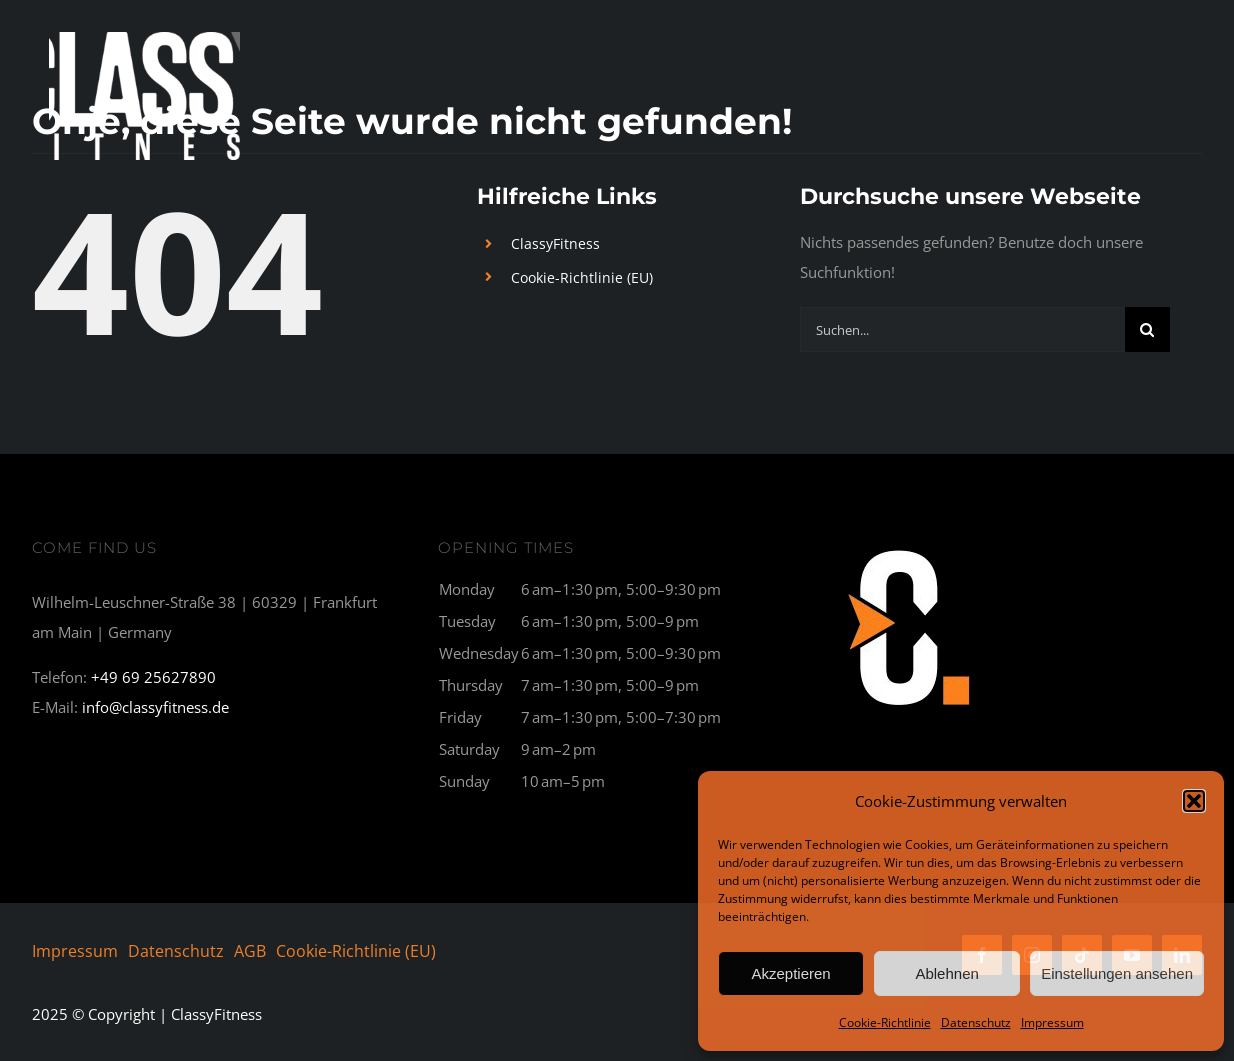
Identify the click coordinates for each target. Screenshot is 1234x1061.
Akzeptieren (790, 973)
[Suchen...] (962, 329)
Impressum (1052, 1022)
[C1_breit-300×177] (910, 547)
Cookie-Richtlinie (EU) (582, 277)
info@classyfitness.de (155, 707)
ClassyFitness (555, 243)
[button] (1194, 801)
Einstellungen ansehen (1117, 973)
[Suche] (1147, 329)
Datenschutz (976, 1022)
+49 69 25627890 (153, 677)
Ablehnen (946, 973)
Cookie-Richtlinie (885, 1022)
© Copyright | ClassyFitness (147, 1014)
